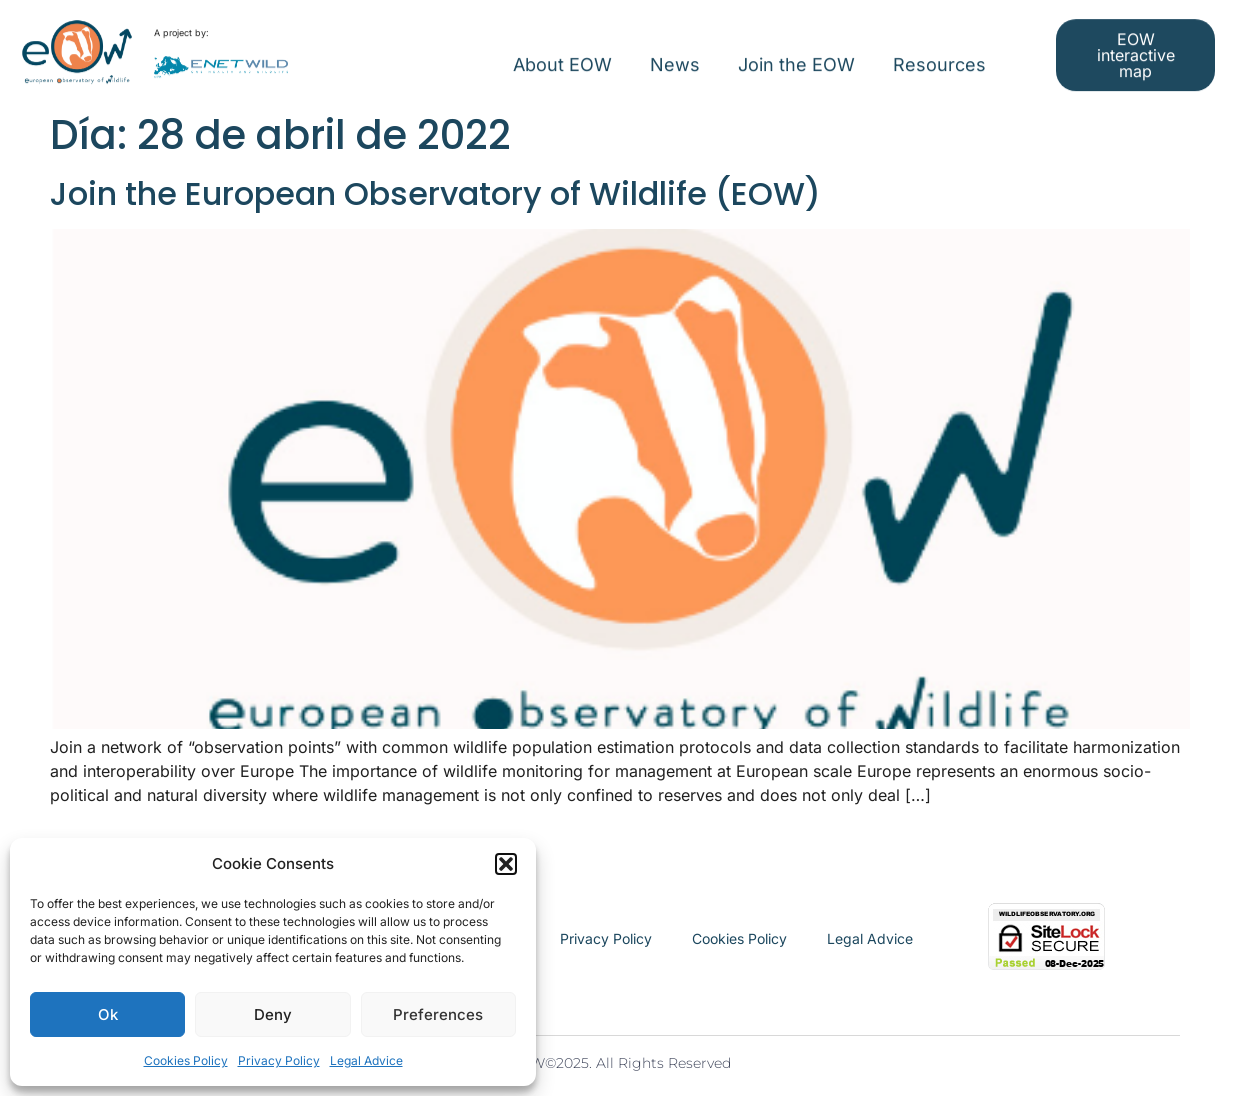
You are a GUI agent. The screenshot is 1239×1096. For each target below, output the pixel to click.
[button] (506, 864)
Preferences (438, 1014)
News (675, 60)
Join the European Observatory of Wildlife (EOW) (435, 193)
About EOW (562, 60)
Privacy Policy (279, 1060)
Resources (939, 60)
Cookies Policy (186, 1060)
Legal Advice (366, 1060)
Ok (108, 1014)
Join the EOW (796, 60)
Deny (273, 1014)
